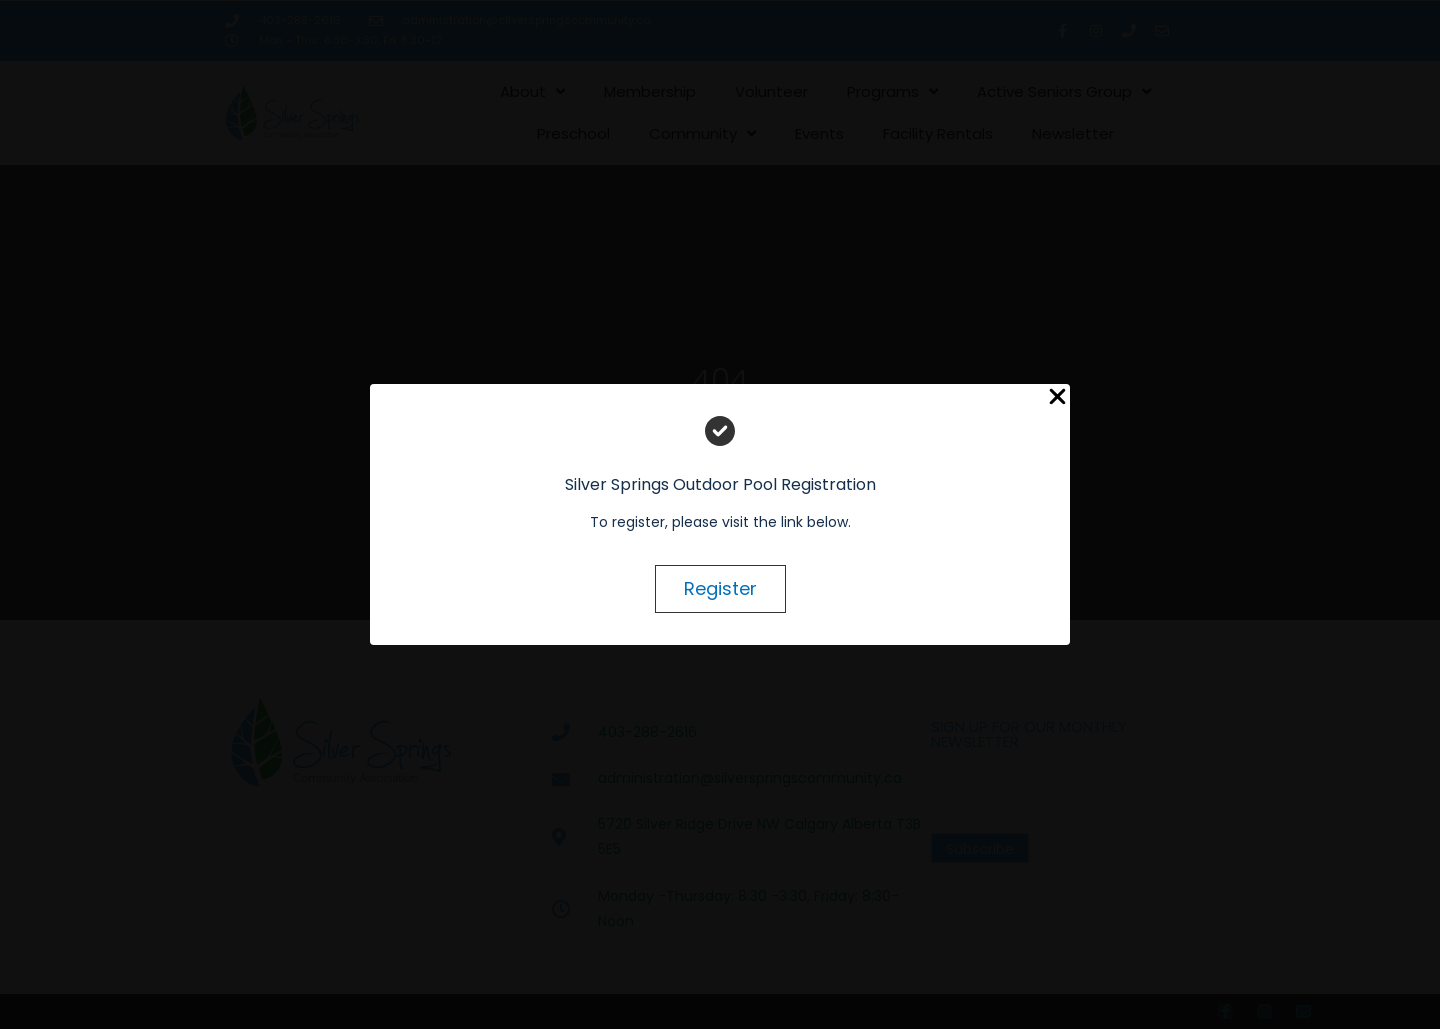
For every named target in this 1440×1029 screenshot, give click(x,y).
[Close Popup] (1057, 397)
